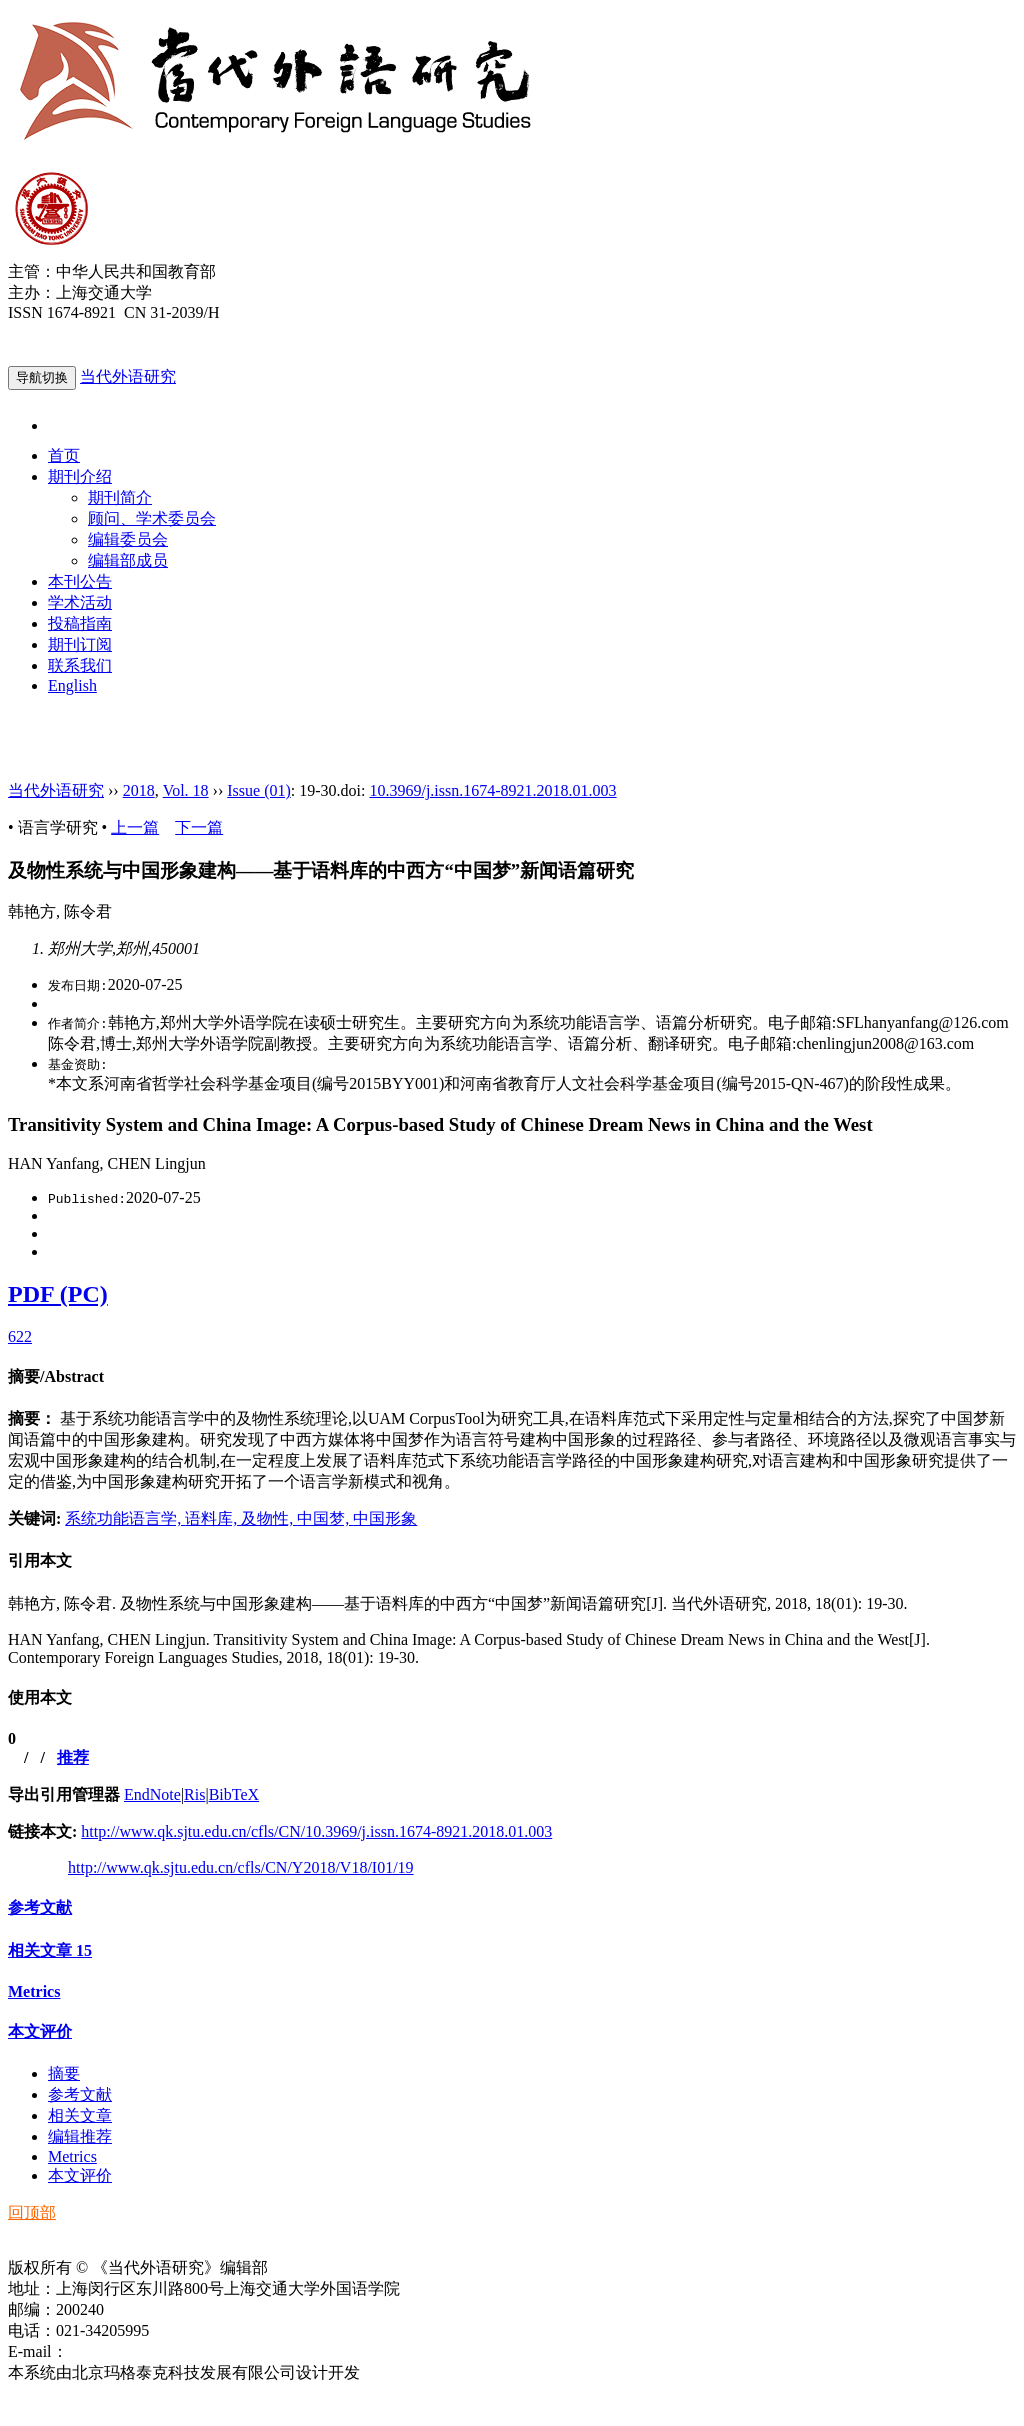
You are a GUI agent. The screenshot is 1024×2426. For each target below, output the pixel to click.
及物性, (269, 1518)
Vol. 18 (186, 790)
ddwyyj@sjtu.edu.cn (134, 2351)
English (72, 685)
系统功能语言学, (125, 1518)
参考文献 (40, 1907)
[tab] (512, 1377)
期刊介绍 (80, 476)
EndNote (152, 1794)
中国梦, (325, 1518)
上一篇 (135, 827)
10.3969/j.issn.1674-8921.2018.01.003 (492, 790)
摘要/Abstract (56, 1376)
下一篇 (199, 827)
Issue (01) (259, 790)
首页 (64, 455)
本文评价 (40, 2031)
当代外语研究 (128, 376)
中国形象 (385, 1518)
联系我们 (80, 665)
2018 (139, 790)
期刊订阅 (80, 644)
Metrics (34, 1991)
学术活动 (80, 602)
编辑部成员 (128, 560)
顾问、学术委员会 (152, 518)
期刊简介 (120, 497)
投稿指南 (80, 623)
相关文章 (50, 1950)
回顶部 (32, 2212)
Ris (194, 1794)
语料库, (213, 1518)
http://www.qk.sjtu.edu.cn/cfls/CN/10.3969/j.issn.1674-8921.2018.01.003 (316, 1831)
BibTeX (234, 1794)
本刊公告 (80, 581)
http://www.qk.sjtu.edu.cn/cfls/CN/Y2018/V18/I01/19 (241, 1867)
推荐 (73, 1757)
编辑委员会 (128, 539)
